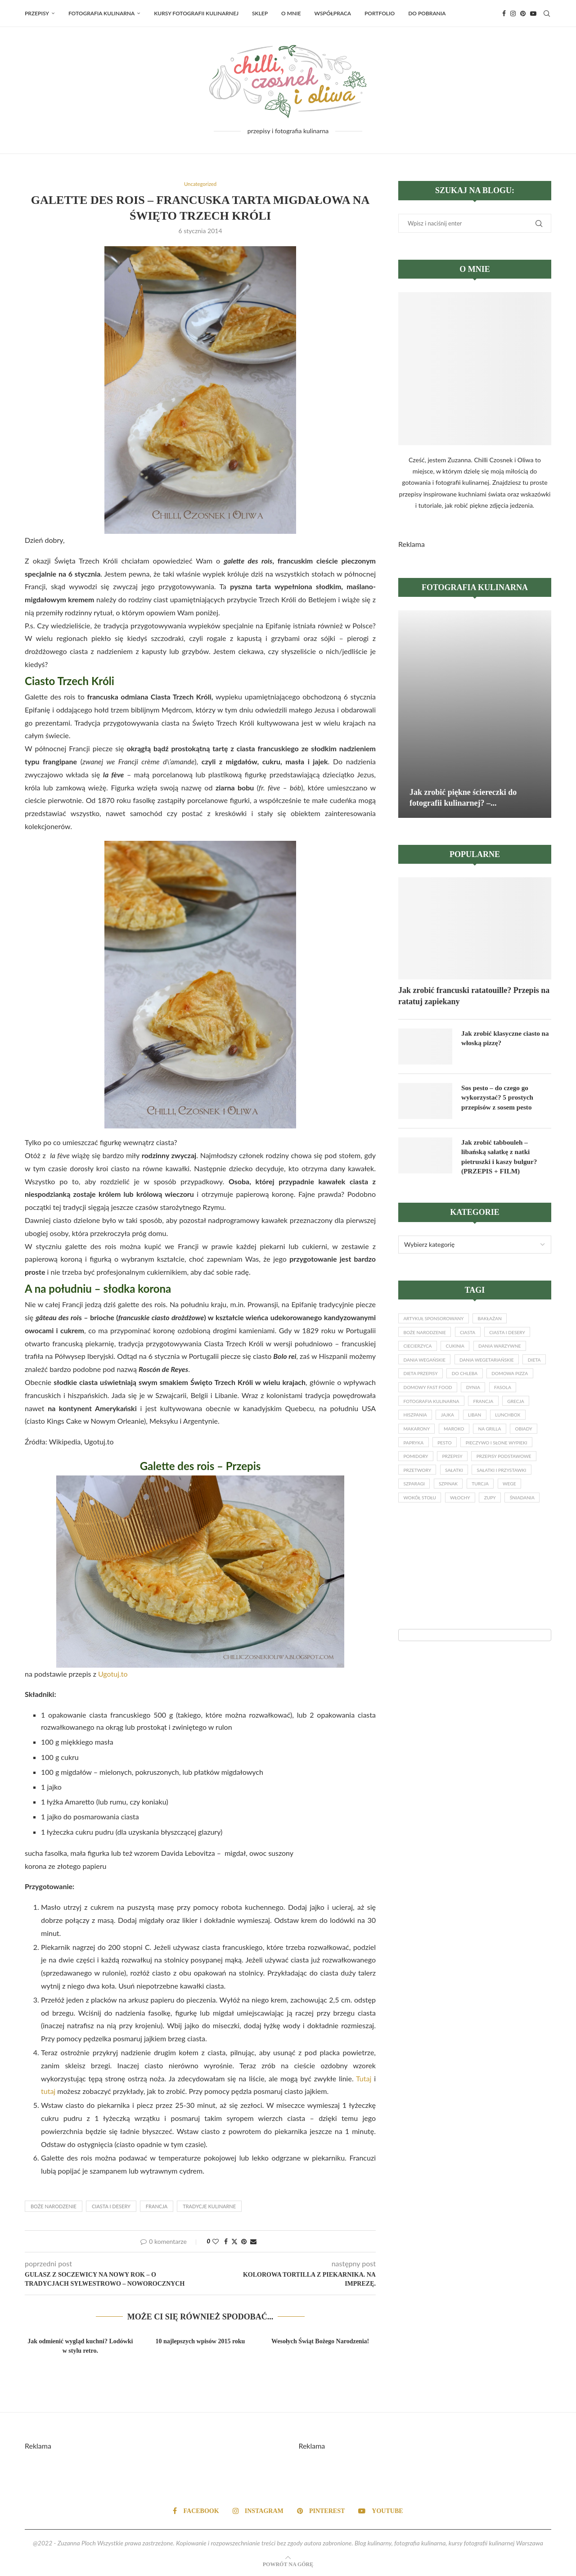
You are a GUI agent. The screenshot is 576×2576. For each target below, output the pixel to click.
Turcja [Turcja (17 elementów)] (488, 1521)
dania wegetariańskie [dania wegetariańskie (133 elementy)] (494, 1367)
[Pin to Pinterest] (244, 2242)
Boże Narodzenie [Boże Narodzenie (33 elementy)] (427, 1337)
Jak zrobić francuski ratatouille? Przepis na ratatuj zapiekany (473, 996)
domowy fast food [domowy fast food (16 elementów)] (485, 1398)
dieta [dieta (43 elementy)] (411, 1382)
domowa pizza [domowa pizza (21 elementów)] (423, 1398)
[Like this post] (215, 2242)
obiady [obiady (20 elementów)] (454, 1459)
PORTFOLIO (379, 13)
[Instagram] (513, 13)
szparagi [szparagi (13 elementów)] (415, 1521)
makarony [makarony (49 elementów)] (461, 1444)
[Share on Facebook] (226, 2242)
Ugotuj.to (113, 1674)
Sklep (260, 13)
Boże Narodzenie (53, 2207)
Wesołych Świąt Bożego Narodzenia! (320, 2341)
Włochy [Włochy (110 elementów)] (466, 1536)
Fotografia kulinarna (101, 13)
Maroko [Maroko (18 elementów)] (502, 1444)
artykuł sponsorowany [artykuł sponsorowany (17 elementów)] (436, 1321)
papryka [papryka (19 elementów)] (490, 1459)
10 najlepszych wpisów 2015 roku (200, 2341)
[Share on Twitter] (234, 2242)
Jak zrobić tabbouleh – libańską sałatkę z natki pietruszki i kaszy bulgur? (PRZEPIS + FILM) (501, 1157)
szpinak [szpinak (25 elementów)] (453, 1521)
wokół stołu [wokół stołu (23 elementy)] (421, 1536)
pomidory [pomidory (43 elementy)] (499, 1475)
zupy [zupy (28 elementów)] (499, 1536)
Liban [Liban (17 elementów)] (516, 1429)
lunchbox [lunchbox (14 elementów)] (417, 1444)
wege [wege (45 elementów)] (520, 1521)
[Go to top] (288, 2564)
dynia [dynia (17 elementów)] (535, 1398)
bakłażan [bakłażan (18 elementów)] (498, 1321)
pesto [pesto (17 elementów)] (524, 1459)
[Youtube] (533, 13)
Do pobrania (427, 13)
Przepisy (37, 13)
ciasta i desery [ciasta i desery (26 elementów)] (517, 1337)
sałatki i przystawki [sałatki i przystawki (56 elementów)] (511, 1506)
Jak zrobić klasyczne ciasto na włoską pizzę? (502, 1038)
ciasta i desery (111, 2207)
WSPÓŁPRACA (333, 13)
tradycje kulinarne (209, 2207)
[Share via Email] (253, 2242)
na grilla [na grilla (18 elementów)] (416, 1459)
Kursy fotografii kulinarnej (196, 13)
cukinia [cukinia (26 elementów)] (460, 1352)
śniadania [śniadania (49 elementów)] (417, 1552)
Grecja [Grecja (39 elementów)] (413, 1429)
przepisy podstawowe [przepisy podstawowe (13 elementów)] (471, 1490)
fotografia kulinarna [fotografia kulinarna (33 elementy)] (468, 1413)
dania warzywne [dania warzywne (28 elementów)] (509, 1352)
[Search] (546, 13)
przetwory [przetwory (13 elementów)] (419, 1506)
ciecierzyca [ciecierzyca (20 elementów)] (419, 1352)
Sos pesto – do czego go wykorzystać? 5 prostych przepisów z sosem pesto (499, 1098)
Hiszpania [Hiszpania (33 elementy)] (451, 1429)
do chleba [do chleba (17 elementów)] (500, 1382)
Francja (156, 2207)
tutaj (48, 2092)
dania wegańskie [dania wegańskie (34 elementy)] (427, 1367)
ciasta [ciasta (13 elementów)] (474, 1337)
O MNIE (291, 13)
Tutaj (363, 2079)
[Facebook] (504, 13)
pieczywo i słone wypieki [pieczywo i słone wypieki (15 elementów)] (437, 1475)
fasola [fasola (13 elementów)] (413, 1413)
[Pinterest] (523, 13)
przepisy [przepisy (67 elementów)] (415, 1490)
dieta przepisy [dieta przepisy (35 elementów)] (452, 1382)
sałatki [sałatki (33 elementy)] (459, 1506)
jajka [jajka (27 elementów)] (486, 1429)
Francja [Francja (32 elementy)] (525, 1413)
